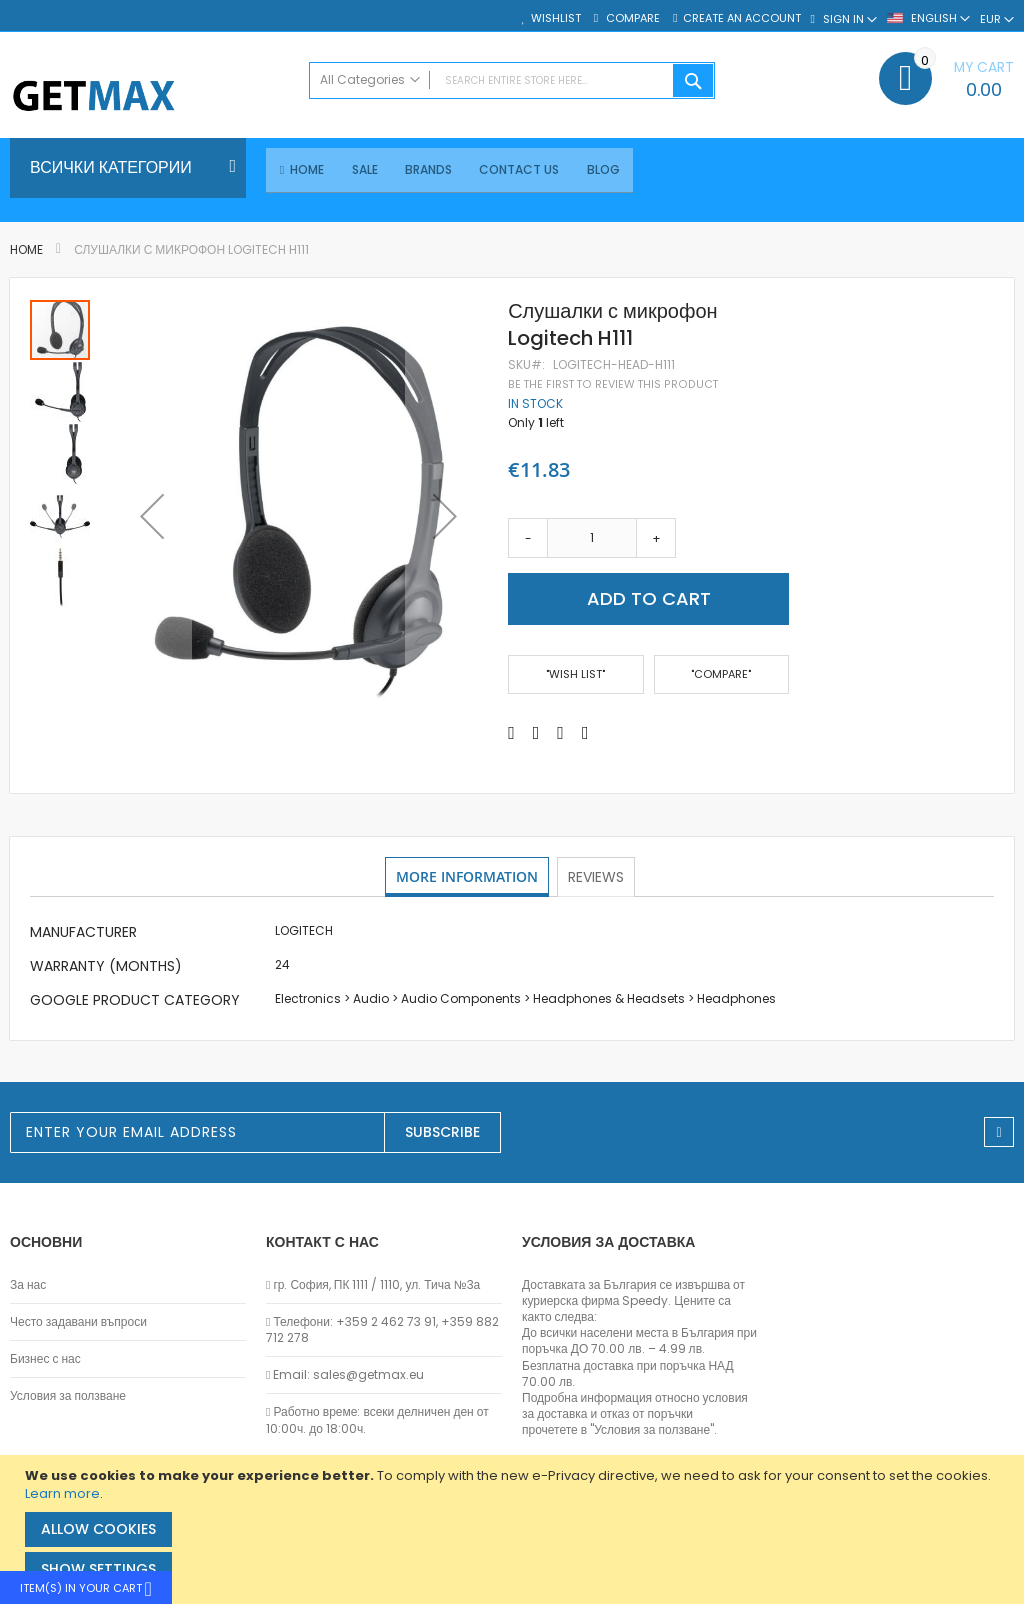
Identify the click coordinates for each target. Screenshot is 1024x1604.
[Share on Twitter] (536, 734)
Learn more (62, 1493)
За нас (28, 1285)
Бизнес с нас (45, 1359)
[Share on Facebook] (511, 734)
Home (26, 251)
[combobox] (512, 80)
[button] (152, 517)
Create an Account (742, 18)
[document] (514, 1529)
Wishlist (556, 18)
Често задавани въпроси (78, 1322)
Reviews (598, 878)
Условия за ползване (68, 1396)
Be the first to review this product (613, 385)
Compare (631, 18)
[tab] (467, 879)
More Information (467, 878)
